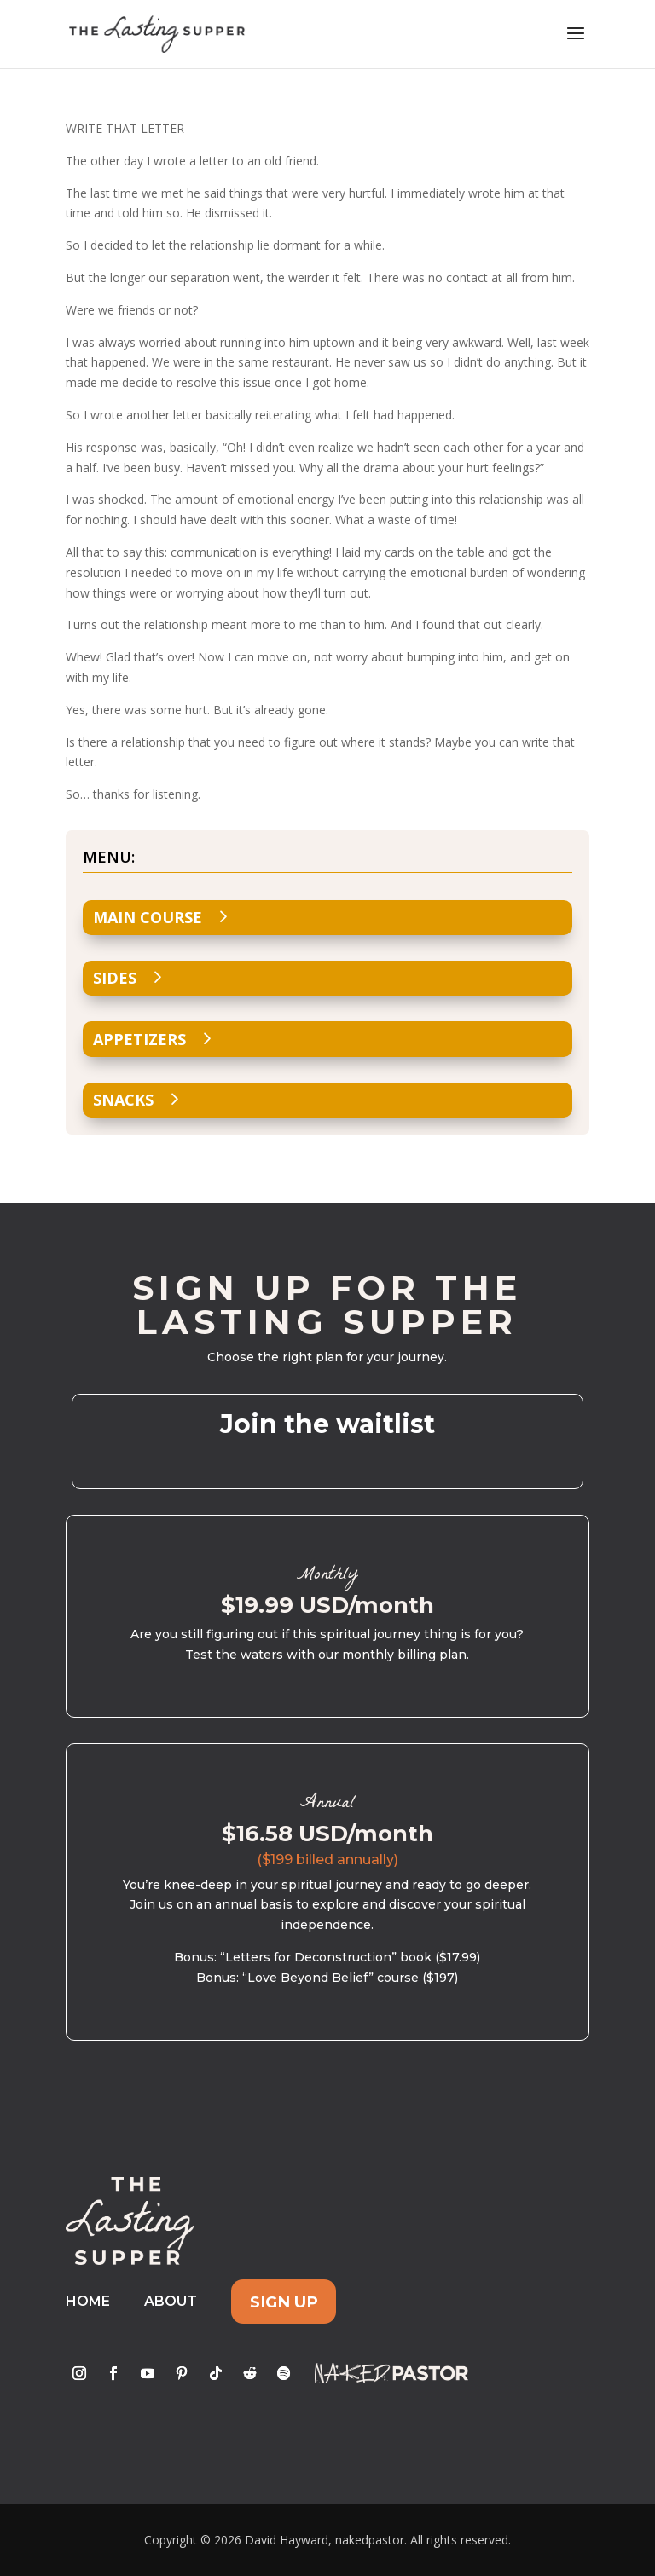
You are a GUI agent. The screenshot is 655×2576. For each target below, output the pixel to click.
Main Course (147, 917)
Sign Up (284, 2301)
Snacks (123, 1099)
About (170, 2301)
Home (88, 2301)
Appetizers (139, 1039)
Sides (114, 977)
